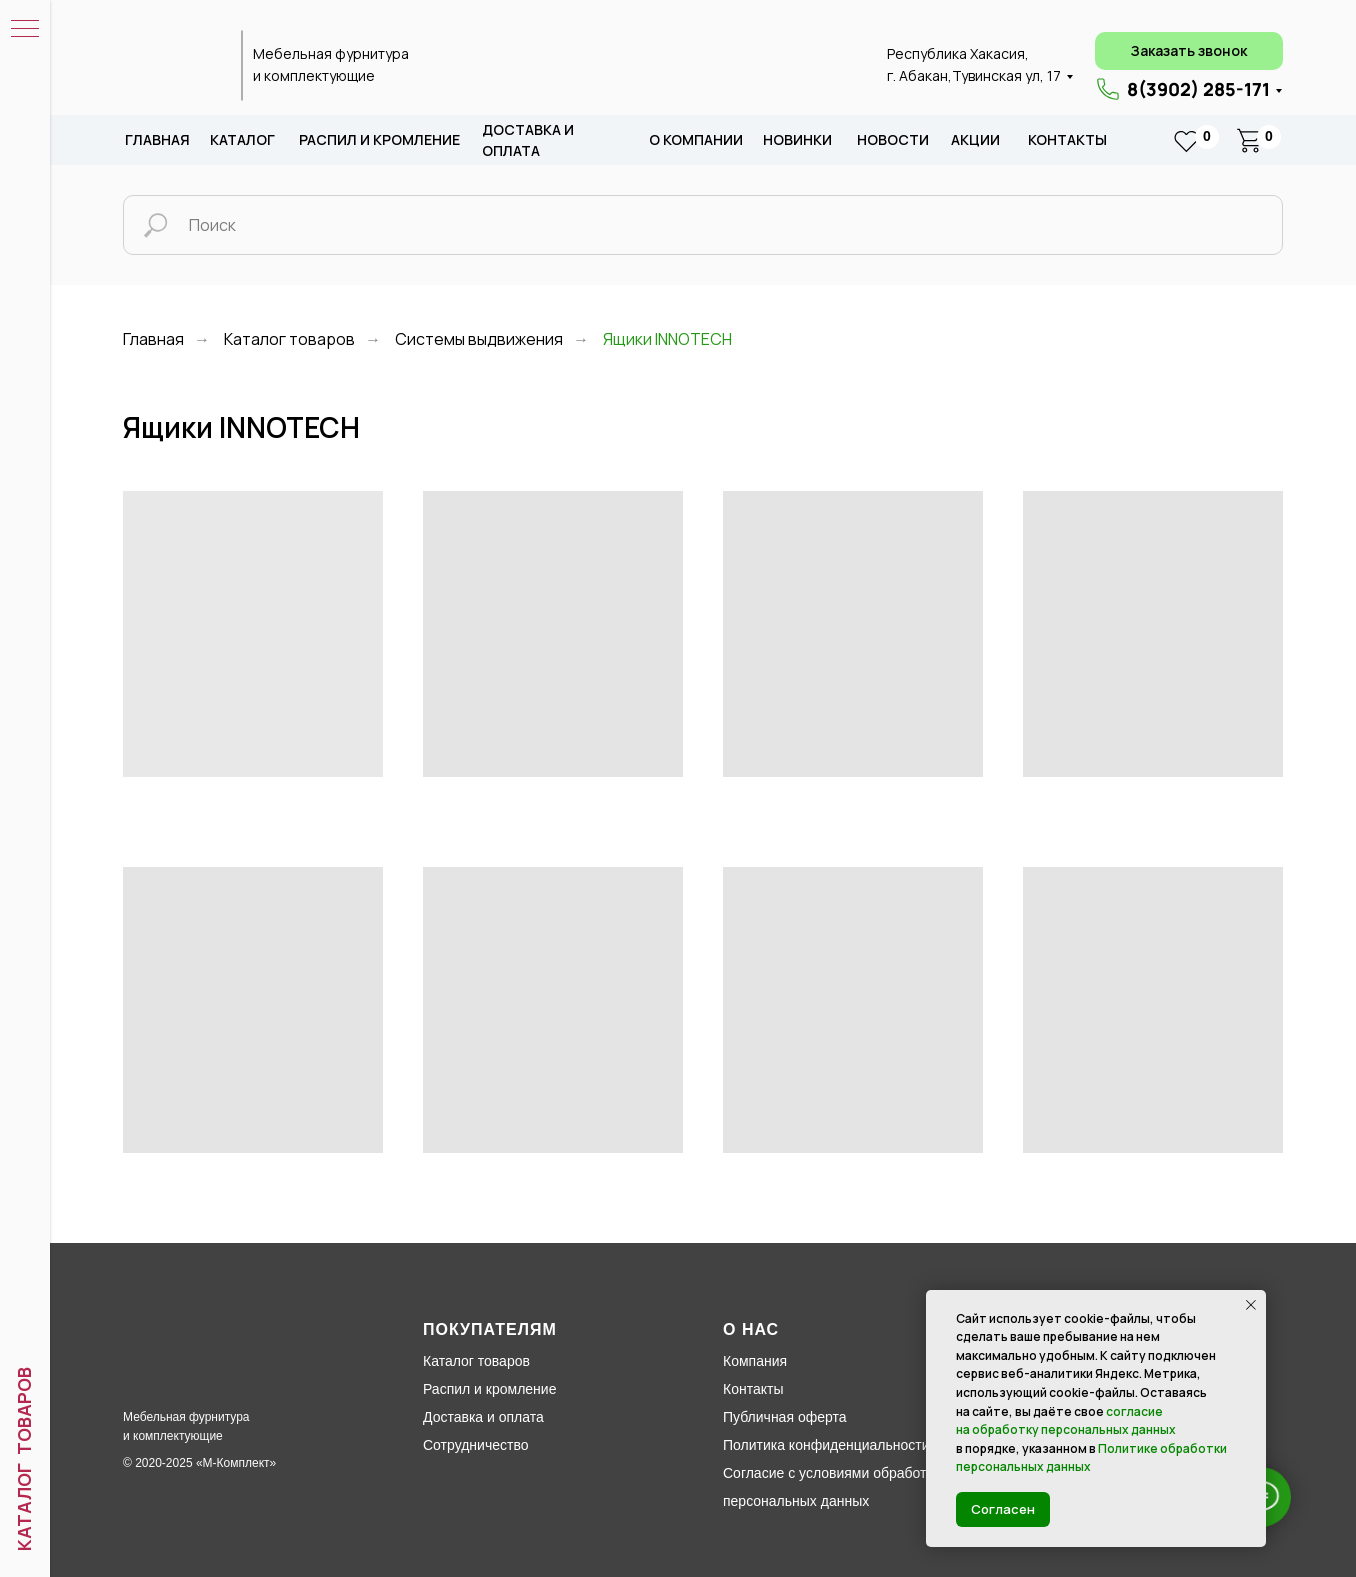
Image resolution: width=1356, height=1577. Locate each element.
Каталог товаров (289, 339)
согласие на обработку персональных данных (1066, 1421)
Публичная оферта (785, 1417)
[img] (171, 66)
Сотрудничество (475, 1445)
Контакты (1067, 139)
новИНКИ (797, 139)
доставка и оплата (528, 140)
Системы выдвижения (479, 339)
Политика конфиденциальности (826, 1445)
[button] (1189, 51)
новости (893, 139)
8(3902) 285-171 (1198, 89)
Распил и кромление (489, 1389)
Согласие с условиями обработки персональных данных (831, 1487)
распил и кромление (379, 139)
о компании (696, 139)
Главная (157, 139)
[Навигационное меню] (25, 30)
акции (975, 139)
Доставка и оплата (483, 1417)
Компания (755, 1361)
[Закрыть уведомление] (1251, 1305)
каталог (242, 139)
